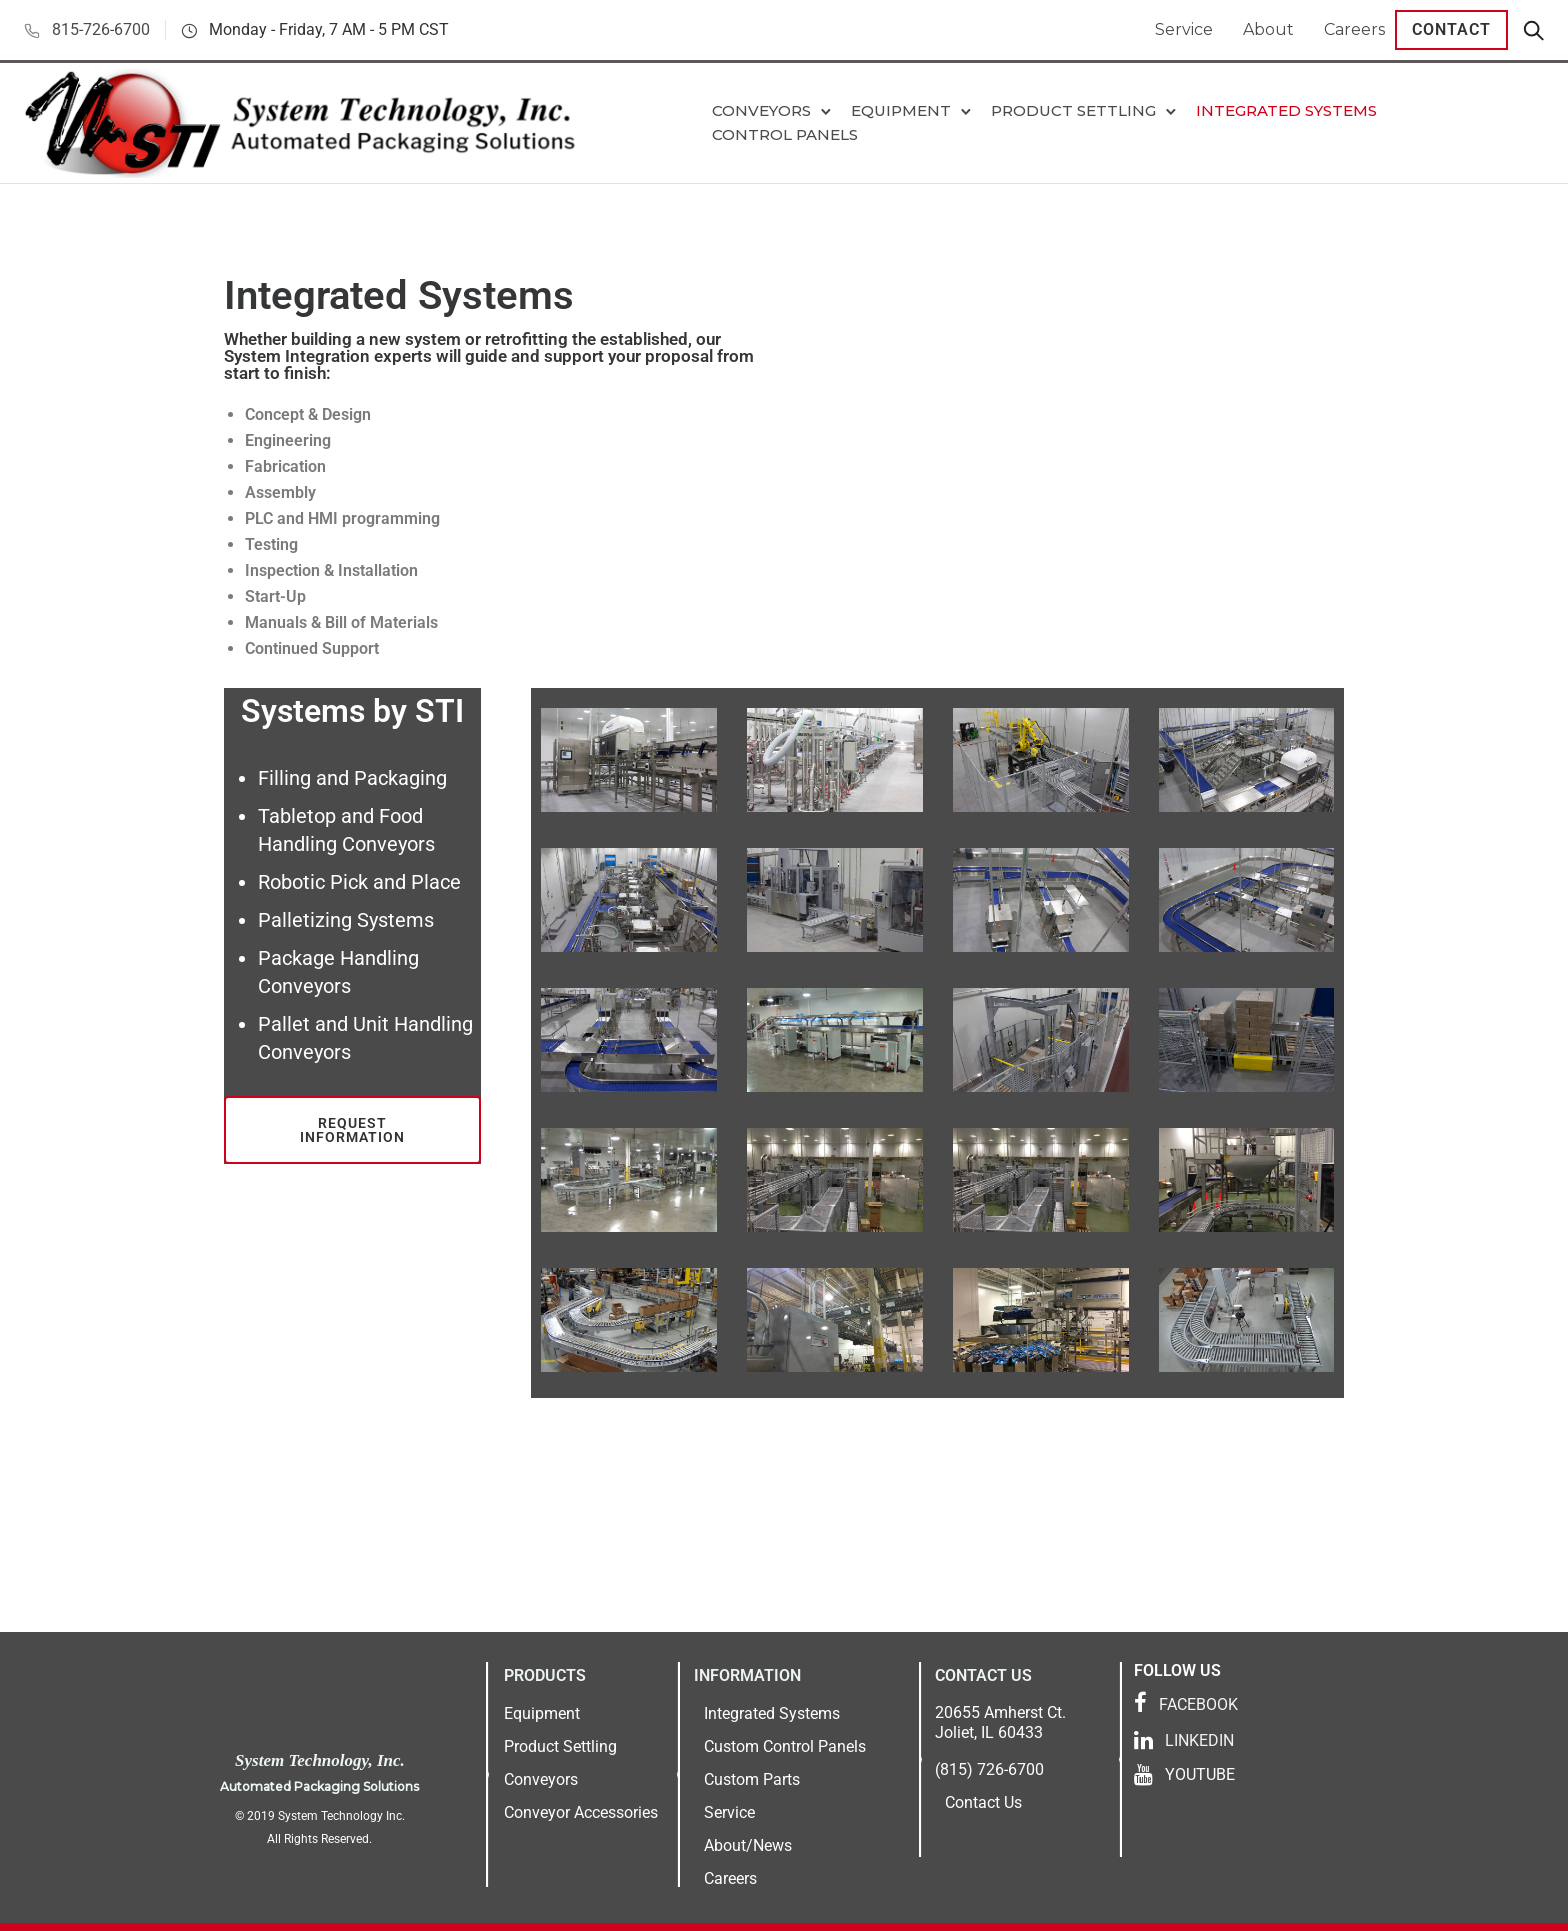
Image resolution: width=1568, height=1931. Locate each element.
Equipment (901, 110)
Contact (1451, 29)
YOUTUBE (1200, 1774)
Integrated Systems (1286, 110)
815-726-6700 (101, 29)
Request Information (352, 1130)
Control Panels (785, 134)
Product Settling (1073, 110)
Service (1184, 29)
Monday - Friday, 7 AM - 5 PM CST (329, 29)
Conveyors (761, 110)
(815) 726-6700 (989, 1769)
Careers (1354, 29)
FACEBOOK (1198, 1704)
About (1268, 29)
